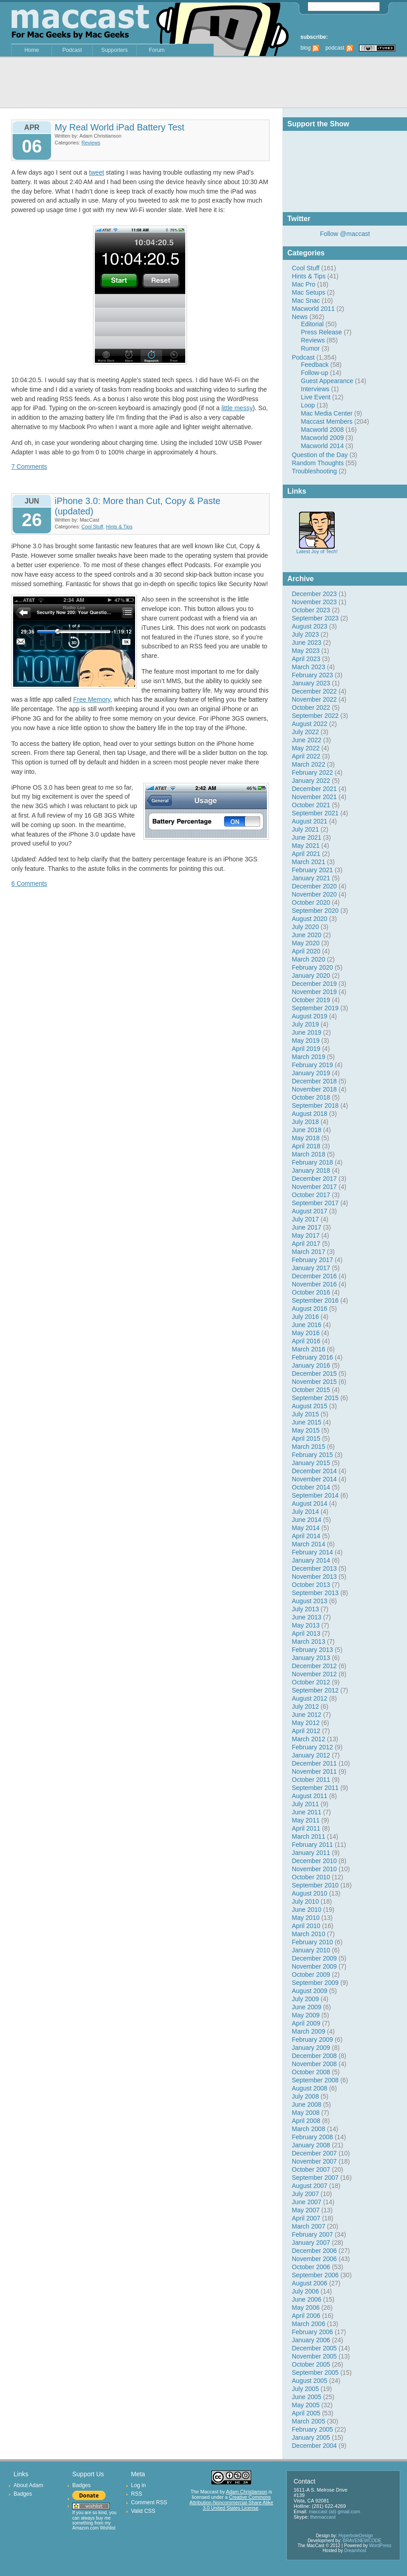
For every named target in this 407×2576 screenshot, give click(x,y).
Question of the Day (320, 454)
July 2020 (305, 926)
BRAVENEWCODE (362, 2540)
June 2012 (306, 1714)
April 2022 (306, 756)
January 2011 (311, 1852)
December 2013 (314, 1568)
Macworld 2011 (313, 308)
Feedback (314, 364)
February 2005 (312, 2429)
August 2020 (309, 918)
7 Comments (29, 466)
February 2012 (312, 1747)
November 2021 (314, 796)
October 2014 (311, 1487)
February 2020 (312, 967)
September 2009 (315, 1982)
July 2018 (305, 1121)
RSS (136, 2494)
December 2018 (314, 1081)
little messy (237, 408)
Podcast (72, 50)
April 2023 (306, 658)
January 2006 (311, 2340)
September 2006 (315, 2275)
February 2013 (312, 1649)
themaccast (323, 2517)
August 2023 (309, 626)
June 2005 (306, 2396)
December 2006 (314, 2250)
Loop (308, 405)
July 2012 (305, 1706)
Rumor (310, 348)
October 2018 (311, 1097)
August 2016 (309, 1308)
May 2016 (305, 1333)
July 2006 (305, 2291)
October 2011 (311, 1779)
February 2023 (312, 675)
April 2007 (306, 2218)
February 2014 (312, 1552)
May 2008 (305, 2112)
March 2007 (308, 2226)
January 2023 (311, 683)
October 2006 (311, 2267)
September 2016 (315, 1300)
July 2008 (305, 2096)
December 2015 (314, 1373)
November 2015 (314, 1381)
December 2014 (314, 1471)
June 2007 (306, 2202)
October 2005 (311, 2364)
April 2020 (306, 951)
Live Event (315, 397)
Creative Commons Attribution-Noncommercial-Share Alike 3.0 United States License (231, 2502)
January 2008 (311, 2145)
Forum (157, 50)
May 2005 (305, 2405)
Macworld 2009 (322, 437)
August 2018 (309, 1113)
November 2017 (314, 1186)
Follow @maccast (345, 233)
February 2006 (312, 2332)
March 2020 (308, 959)
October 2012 (311, 1682)
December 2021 (314, 788)
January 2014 (311, 1560)
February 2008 (312, 2137)
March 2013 (308, 1641)
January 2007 (311, 2242)
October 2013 (311, 1584)
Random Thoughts (318, 463)
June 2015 (306, 1422)
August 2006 (309, 2283)
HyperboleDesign (355, 2535)
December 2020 (314, 886)
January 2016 (311, 1365)
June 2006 (306, 2299)
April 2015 (306, 1438)
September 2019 (315, 1008)
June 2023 (306, 642)
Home (31, 50)
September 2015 (315, 1397)
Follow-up (314, 372)
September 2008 (315, 2080)
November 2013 (314, 1576)
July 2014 (305, 1511)
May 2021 (305, 845)
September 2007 (315, 2177)
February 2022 (312, 772)
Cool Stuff (305, 268)
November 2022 (314, 699)
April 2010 (306, 1925)
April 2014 (306, 1536)
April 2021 (306, 853)
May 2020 (305, 943)
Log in (138, 2485)
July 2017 (305, 1219)
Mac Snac (306, 300)
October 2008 (311, 2072)
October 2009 (311, 1974)
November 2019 (314, 991)
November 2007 (314, 2161)
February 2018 (312, 1162)
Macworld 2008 (322, 429)
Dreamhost (355, 2550)
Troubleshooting (314, 471)
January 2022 (311, 780)
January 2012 (311, 1755)
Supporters (114, 50)
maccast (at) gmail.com (334, 2511)
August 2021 (309, 821)
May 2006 (305, 2307)
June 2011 (306, 1812)
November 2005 (314, 2356)
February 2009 (312, 2039)
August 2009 (309, 1990)
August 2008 (309, 2088)
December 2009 (314, 1958)
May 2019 (305, 1040)
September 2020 (315, 910)
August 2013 (309, 1601)
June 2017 (306, 1227)
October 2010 (311, 1877)
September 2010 (315, 1885)
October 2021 (311, 805)
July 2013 (305, 1609)
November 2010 (314, 1869)
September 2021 (315, 813)
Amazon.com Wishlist (94, 2527)
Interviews (315, 389)
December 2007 (314, 2153)
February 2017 (312, 1259)
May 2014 (305, 1527)
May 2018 (305, 1138)
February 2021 (312, 870)
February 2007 (312, 2234)
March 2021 (308, 861)
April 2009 (306, 2023)
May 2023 (305, 650)
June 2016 (306, 1324)
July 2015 (305, 1414)
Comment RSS (149, 2502)
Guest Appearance (327, 380)
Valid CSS (143, 2511)
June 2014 (306, 1519)
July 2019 (305, 1024)
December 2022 (314, 691)
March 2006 (308, 2323)
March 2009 (308, 2031)
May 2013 (305, 1625)
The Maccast (205, 2491)
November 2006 (314, 2258)
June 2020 (306, 935)
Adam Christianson (246, 2491)
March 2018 (308, 1154)
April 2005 (306, 2413)
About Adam (28, 2485)
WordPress (380, 2545)
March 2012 (308, 1739)
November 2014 (314, 1479)
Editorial (312, 324)
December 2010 (314, 1860)
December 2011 (314, 1763)
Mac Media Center (326, 413)
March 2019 (308, 1056)
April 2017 (306, 1243)
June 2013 (306, 1617)
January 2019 (311, 1073)
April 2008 (306, 2120)
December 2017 (314, 1178)
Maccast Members (326, 421)
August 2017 (309, 1211)
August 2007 (309, 2185)
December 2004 (314, 2445)
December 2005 (314, 2348)
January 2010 (311, 1950)
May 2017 (305, 1235)
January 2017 (311, 1268)
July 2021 (305, 829)
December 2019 (314, 983)
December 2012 (314, 1666)
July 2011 (305, 1804)
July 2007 (305, 2193)
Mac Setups (308, 292)
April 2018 (306, 1146)
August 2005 (309, 2380)
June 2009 (306, 2007)
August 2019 (309, 1016)
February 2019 (312, 1064)
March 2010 (308, 1934)
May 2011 (305, 1820)
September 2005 (315, 2372)
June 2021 (306, 837)
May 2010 (305, 1917)
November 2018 (314, 1089)
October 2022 (311, 707)
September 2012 (315, 1690)
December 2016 (314, 1276)
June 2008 (306, 2104)
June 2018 (306, 1129)
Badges (23, 2494)
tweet (96, 172)
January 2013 (311, 1657)
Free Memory (91, 699)
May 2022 (305, 748)
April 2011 (306, 1828)
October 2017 (311, 1194)
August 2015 (309, 1406)
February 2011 (312, 1844)
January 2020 (311, 975)
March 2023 (308, 667)
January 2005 (311, 2437)
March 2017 (308, 1251)
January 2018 (311, 1170)
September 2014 (315, 1495)
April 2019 (306, 1048)
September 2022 (315, 715)
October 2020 (311, 902)
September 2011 (315, 1787)
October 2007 (311, 2169)
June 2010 (306, 1909)
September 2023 (315, 618)
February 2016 (312, 1357)
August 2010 (309, 1893)
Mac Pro (303, 284)
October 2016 (311, 1292)
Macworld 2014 (322, 445)
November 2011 (314, 1771)
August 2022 (309, 723)
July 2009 (305, 1999)
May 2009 (305, 2015)
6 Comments (29, 883)
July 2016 (305, 1316)
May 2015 (305, 1430)
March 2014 (308, 1544)
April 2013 (306, 1633)
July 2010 (305, 1901)
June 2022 (306, 740)
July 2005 (305, 2388)
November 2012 (314, 1674)
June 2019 (306, 1032)
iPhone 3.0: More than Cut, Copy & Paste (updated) (137, 506)
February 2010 (312, 1942)
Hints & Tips (309, 276)
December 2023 (314, 593)
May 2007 (305, 2210)
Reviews (313, 340)
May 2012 (305, 1722)
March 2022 (308, 764)
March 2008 (308, 2128)
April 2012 (306, 1730)
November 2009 (314, 1966)
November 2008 (314, 2063)
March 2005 (308, 2421)
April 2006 (306, 2315)
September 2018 (315, 1105)
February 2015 (312, 1454)
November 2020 (314, 894)
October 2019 (311, 1000)
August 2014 (309, 1503)
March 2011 (308, 1836)
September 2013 (315, 1592)
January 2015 (311, 1462)
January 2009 (311, 2047)
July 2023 (305, 634)
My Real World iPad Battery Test (119, 127)
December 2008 (314, 2055)
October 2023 (311, 610)
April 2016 (306, 1341)
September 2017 (315, 1203)
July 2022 (305, 731)
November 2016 (314, 1284)
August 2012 (309, 1698)
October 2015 (311, 1389)
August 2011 (309, 1795)
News (300, 316)
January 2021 (311, 878)
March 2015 (308, 1446)
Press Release (321, 332)
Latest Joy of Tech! (317, 549)
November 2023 (314, 602)
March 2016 (308, 1349)
